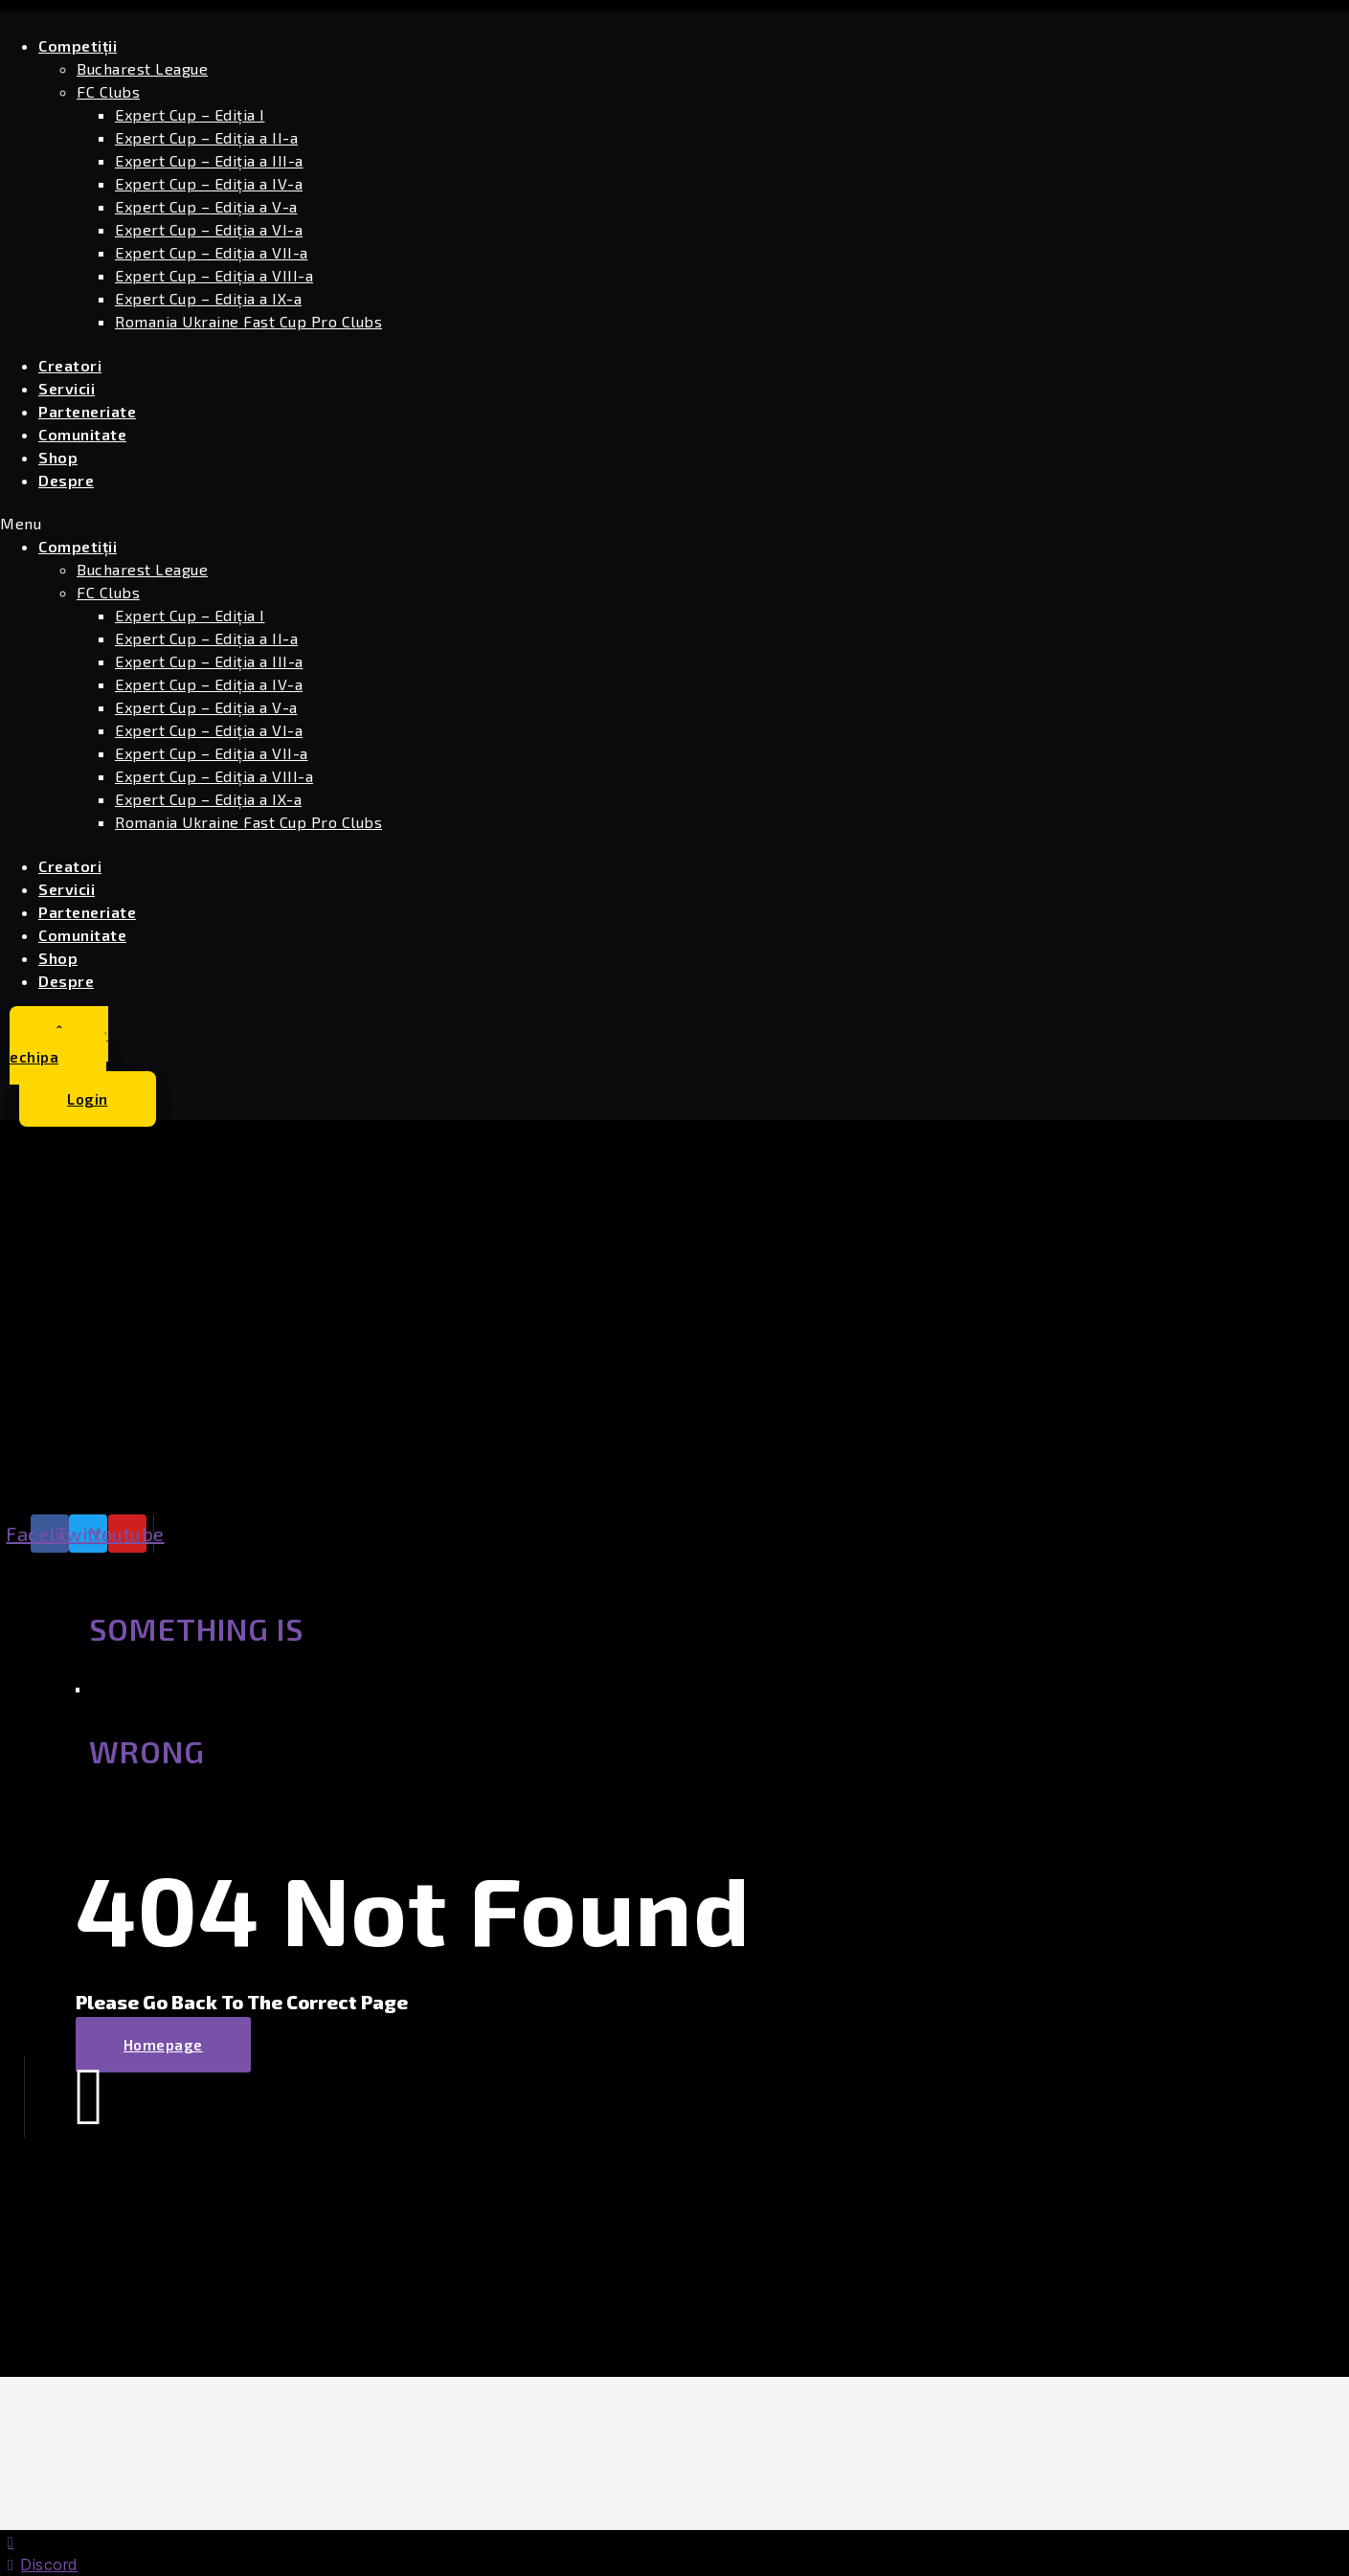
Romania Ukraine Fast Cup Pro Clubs (248, 321)
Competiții (77, 45)
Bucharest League (142, 68)
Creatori (69, 365)
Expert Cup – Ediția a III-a (209, 160)
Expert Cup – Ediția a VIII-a (214, 275)
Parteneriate (87, 411)
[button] (441, 523)
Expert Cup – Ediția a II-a (206, 137)
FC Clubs (108, 91)
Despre (66, 480)
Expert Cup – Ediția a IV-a (209, 183)
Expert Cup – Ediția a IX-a (208, 298)
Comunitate (82, 434)
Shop (58, 457)
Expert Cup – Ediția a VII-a (211, 252)
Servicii (66, 388)
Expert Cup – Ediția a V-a (206, 206)
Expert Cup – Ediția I (190, 114)
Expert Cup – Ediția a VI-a (209, 229)
